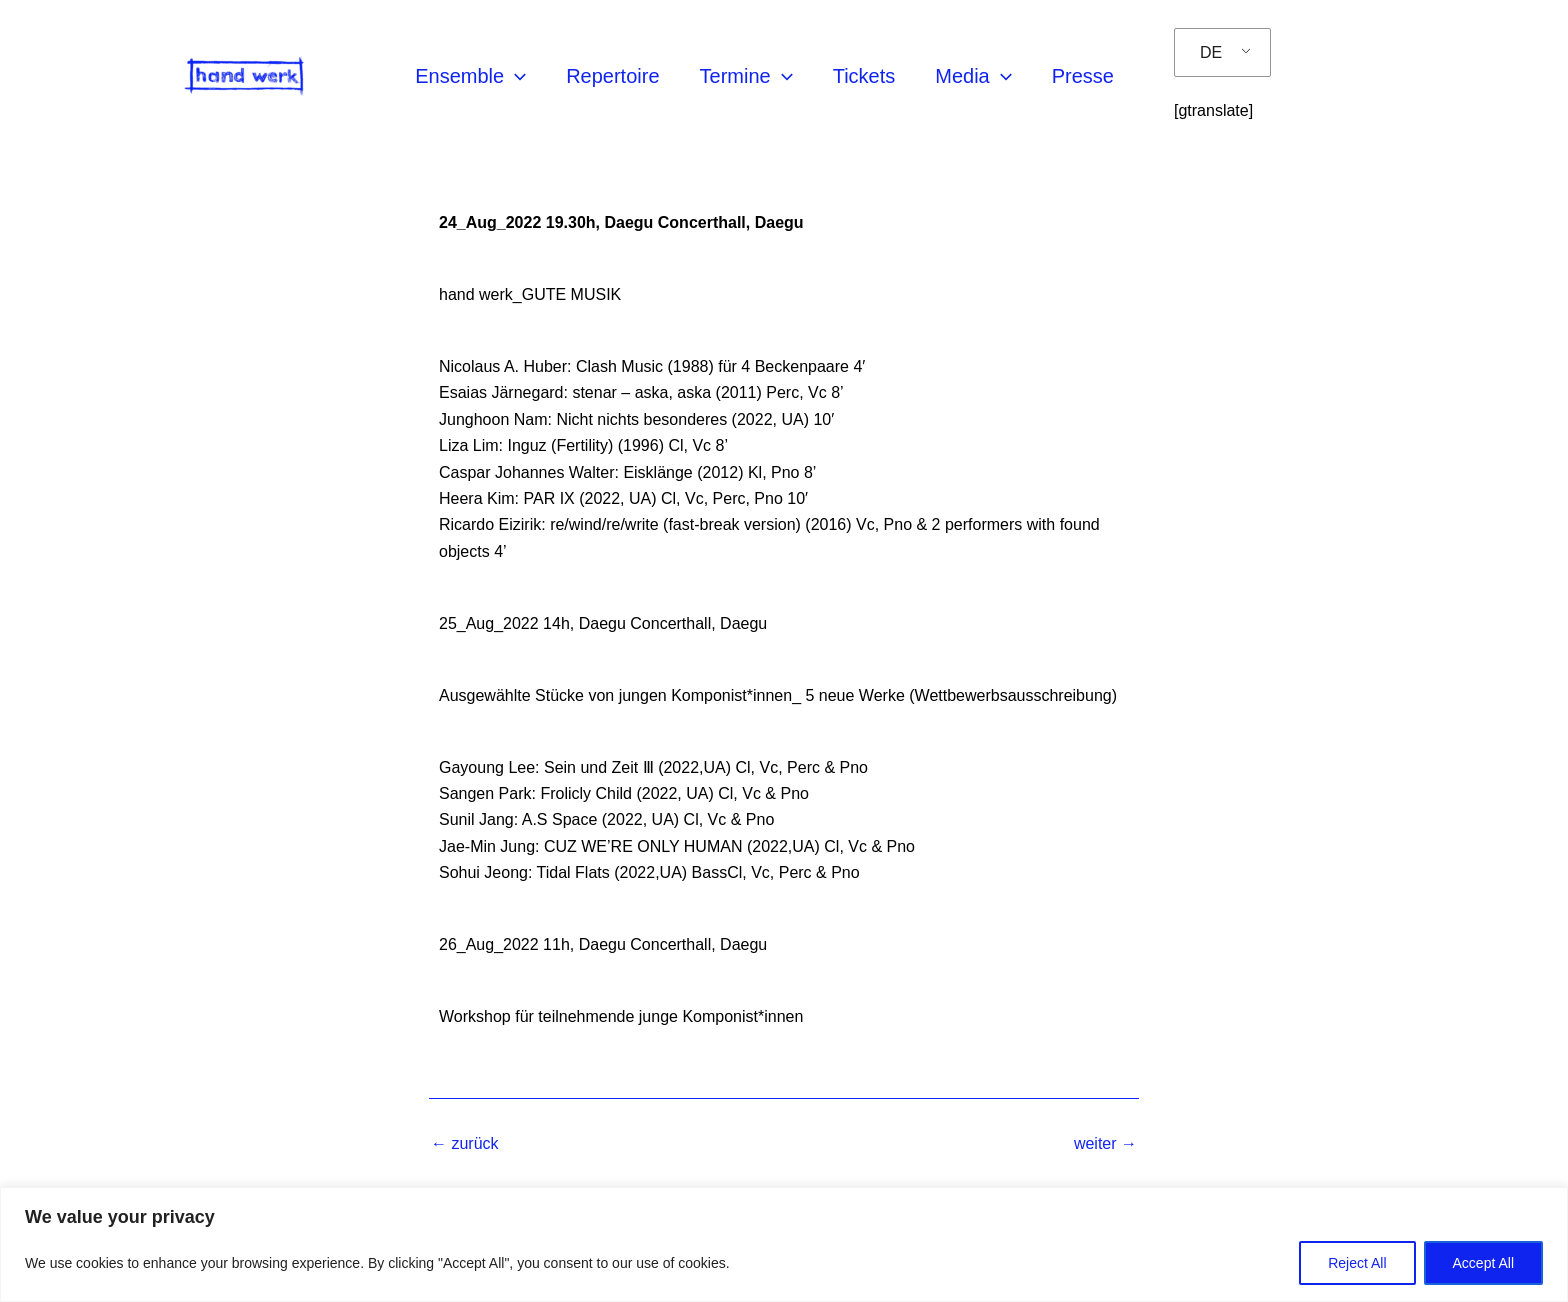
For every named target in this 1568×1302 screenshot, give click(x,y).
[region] (784, 1244)
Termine (746, 76)
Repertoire (612, 76)
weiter (1105, 1144)
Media (973, 76)
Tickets (864, 76)
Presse (1083, 76)
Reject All (1357, 1263)
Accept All (1483, 1263)
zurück (465, 1144)
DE (1211, 52)
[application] (515, 76)
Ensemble (470, 76)
